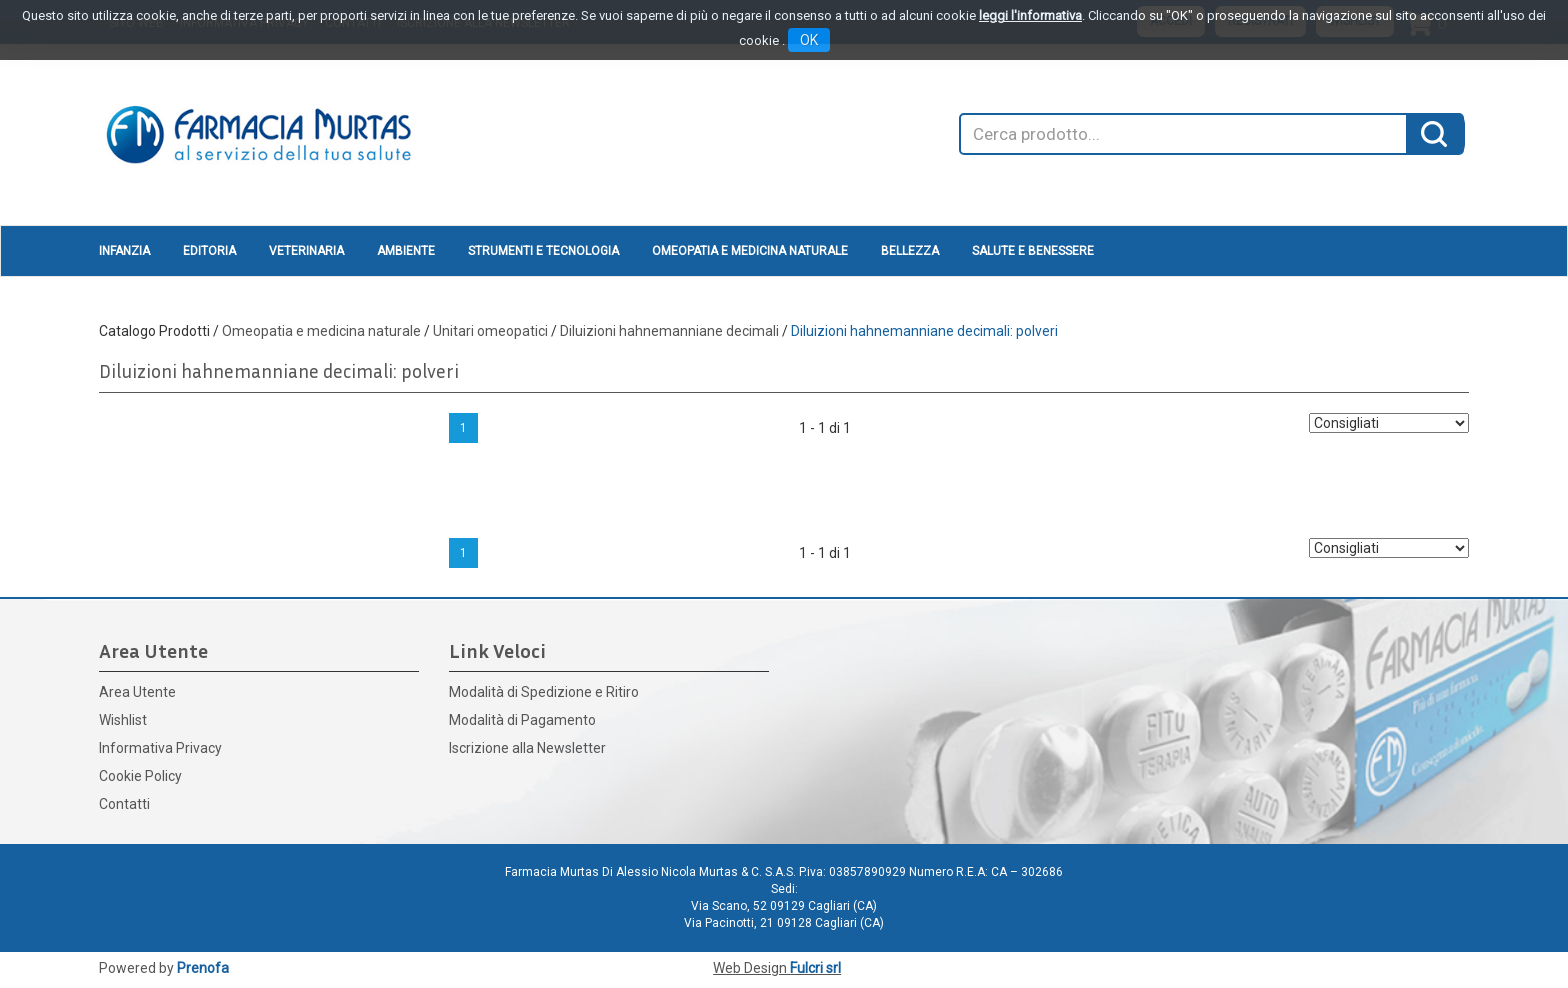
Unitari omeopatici (490, 331)
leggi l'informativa (1030, 15)
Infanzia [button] (124, 251)
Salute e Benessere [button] (1033, 251)
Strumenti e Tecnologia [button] (543, 251)
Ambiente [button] (406, 251)
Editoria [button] (209, 251)
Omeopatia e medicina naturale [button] (750, 251)
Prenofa (203, 968)
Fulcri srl (815, 968)
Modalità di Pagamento (522, 720)
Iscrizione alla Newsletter (527, 748)
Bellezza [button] (910, 251)
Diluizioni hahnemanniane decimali (669, 331)
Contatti (124, 804)
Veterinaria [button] (306, 251)
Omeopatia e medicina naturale (321, 331)
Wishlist (123, 720)
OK (809, 40)
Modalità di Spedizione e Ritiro (544, 692)
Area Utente (137, 692)
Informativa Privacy (160, 748)
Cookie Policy (140, 776)
